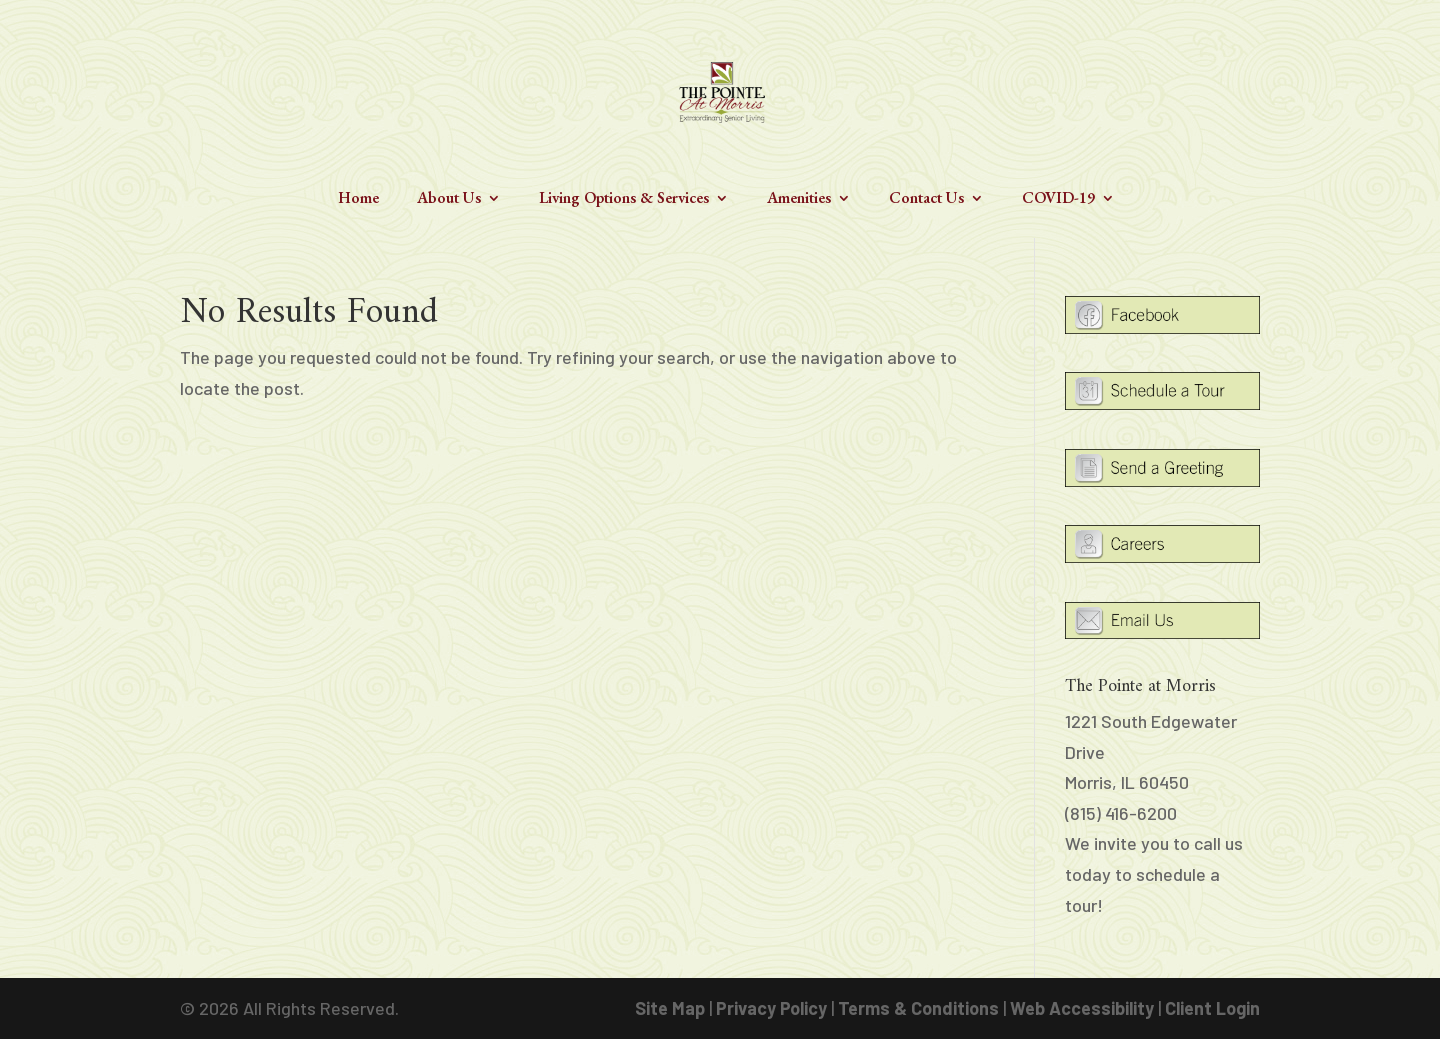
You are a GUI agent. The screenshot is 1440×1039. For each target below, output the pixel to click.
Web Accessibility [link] (1082, 1008)
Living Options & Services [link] (624, 199)
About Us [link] (449, 199)
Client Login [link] (1212, 1008)
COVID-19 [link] (1058, 199)
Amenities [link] (799, 199)
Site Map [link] (670, 1008)
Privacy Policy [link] (771, 1008)
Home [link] (358, 199)
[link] (722, 89)
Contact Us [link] (926, 199)
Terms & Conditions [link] (918, 1008)
